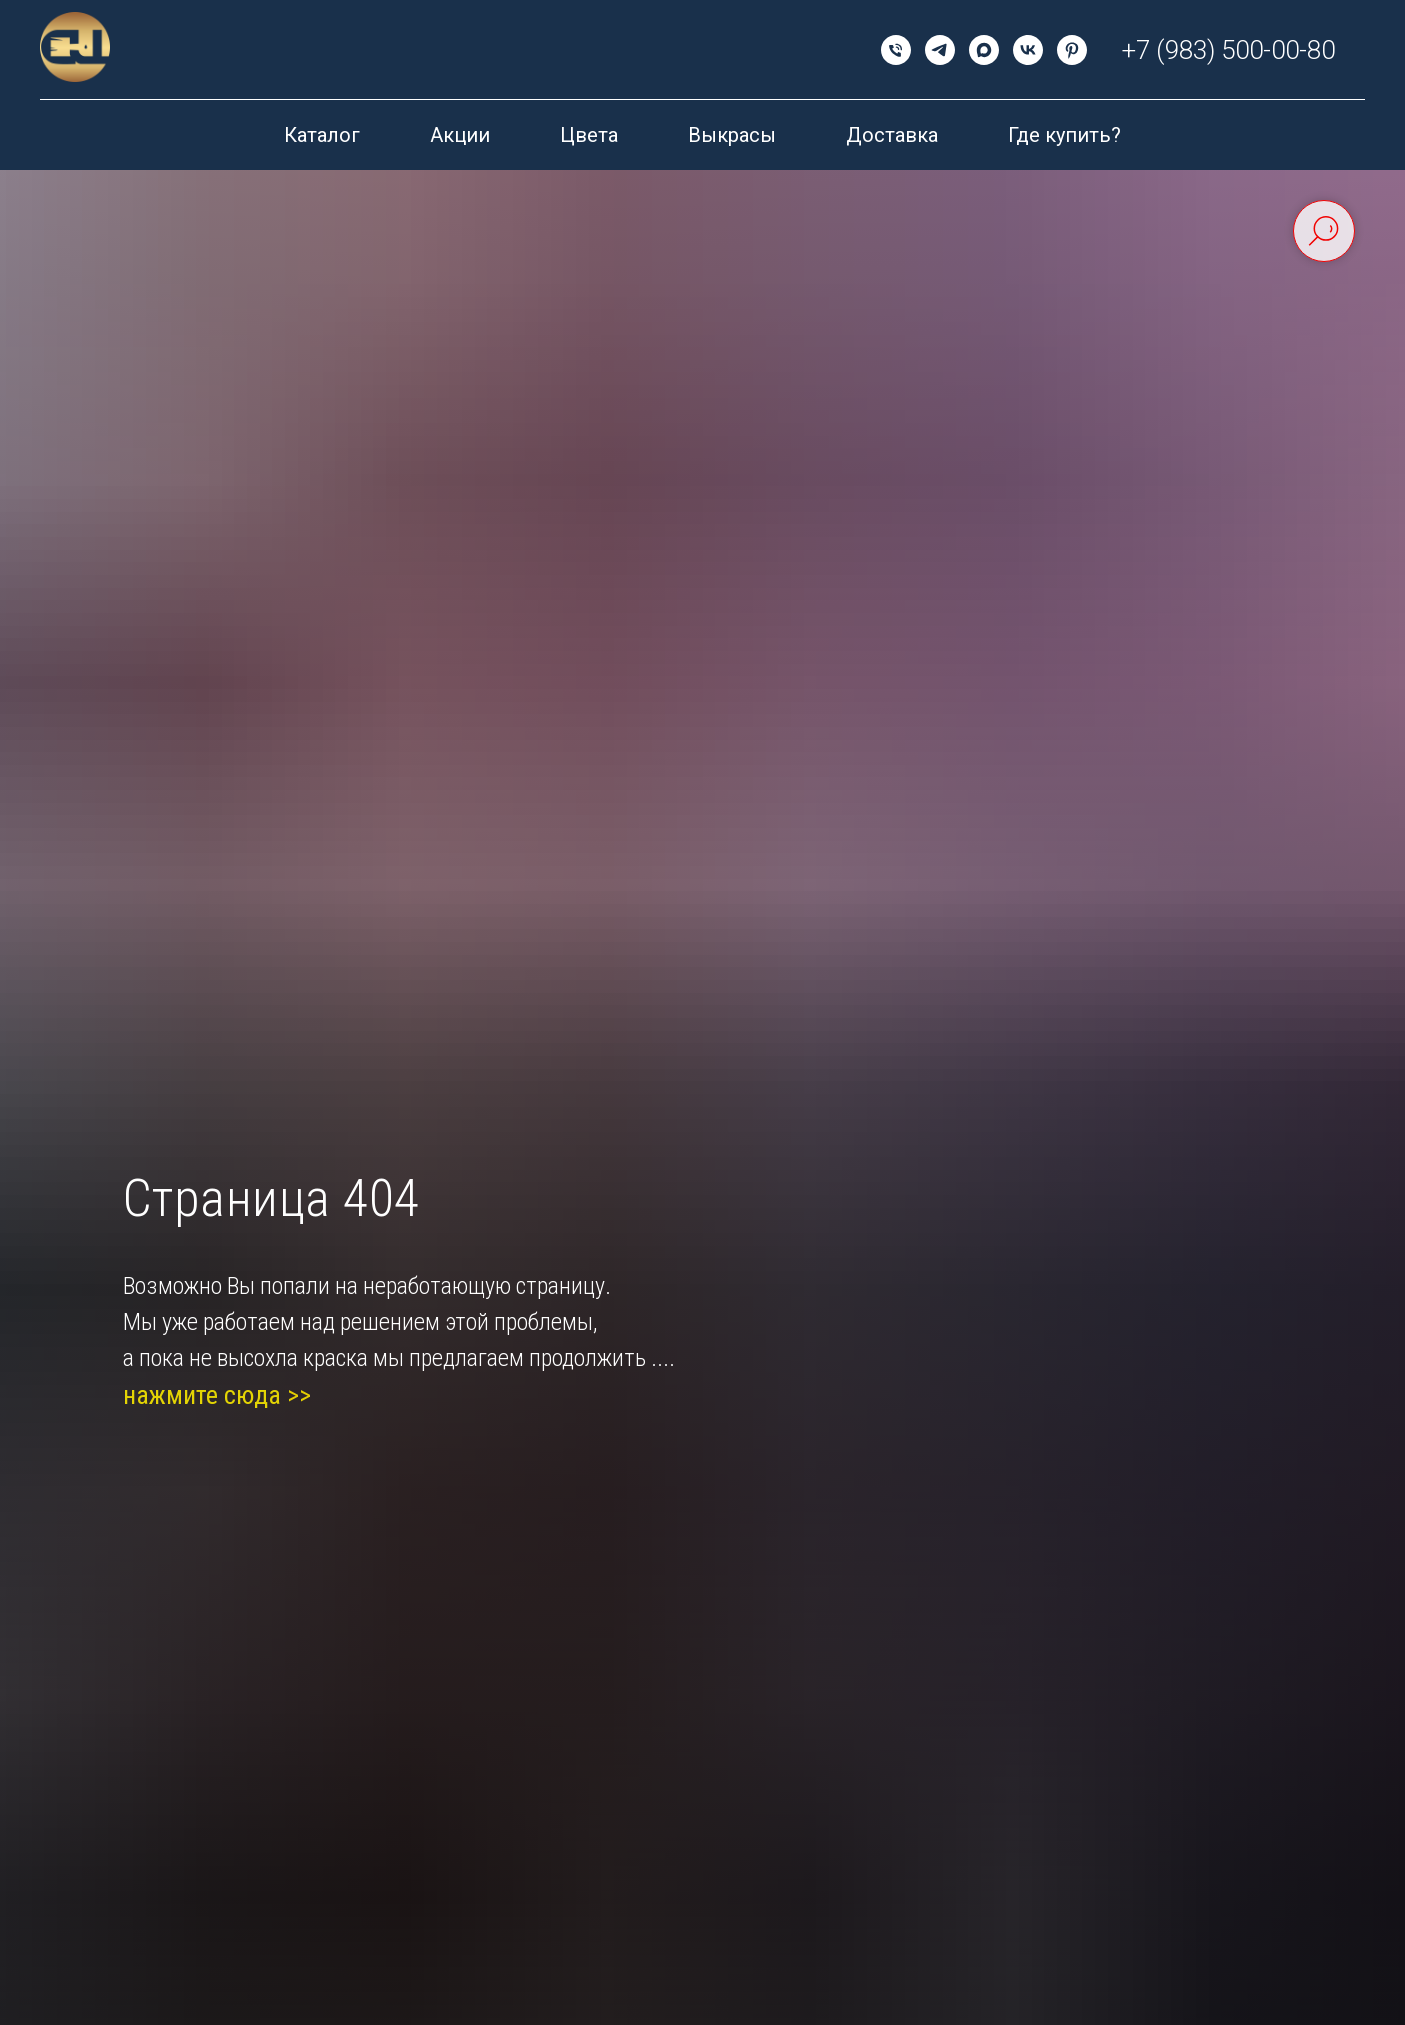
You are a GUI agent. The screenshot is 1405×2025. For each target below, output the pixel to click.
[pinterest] (1072, 50)
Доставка (892, 135)
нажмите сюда (202, 1395)
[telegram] (940, 50)
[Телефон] (896, 50)
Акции (460, 135)
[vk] (1028, 50)
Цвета (589, 135)
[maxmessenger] (984, 50)
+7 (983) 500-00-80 (1228, 50)
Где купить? (1064, 135)
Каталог (322, 135)
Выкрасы (732, 135)
